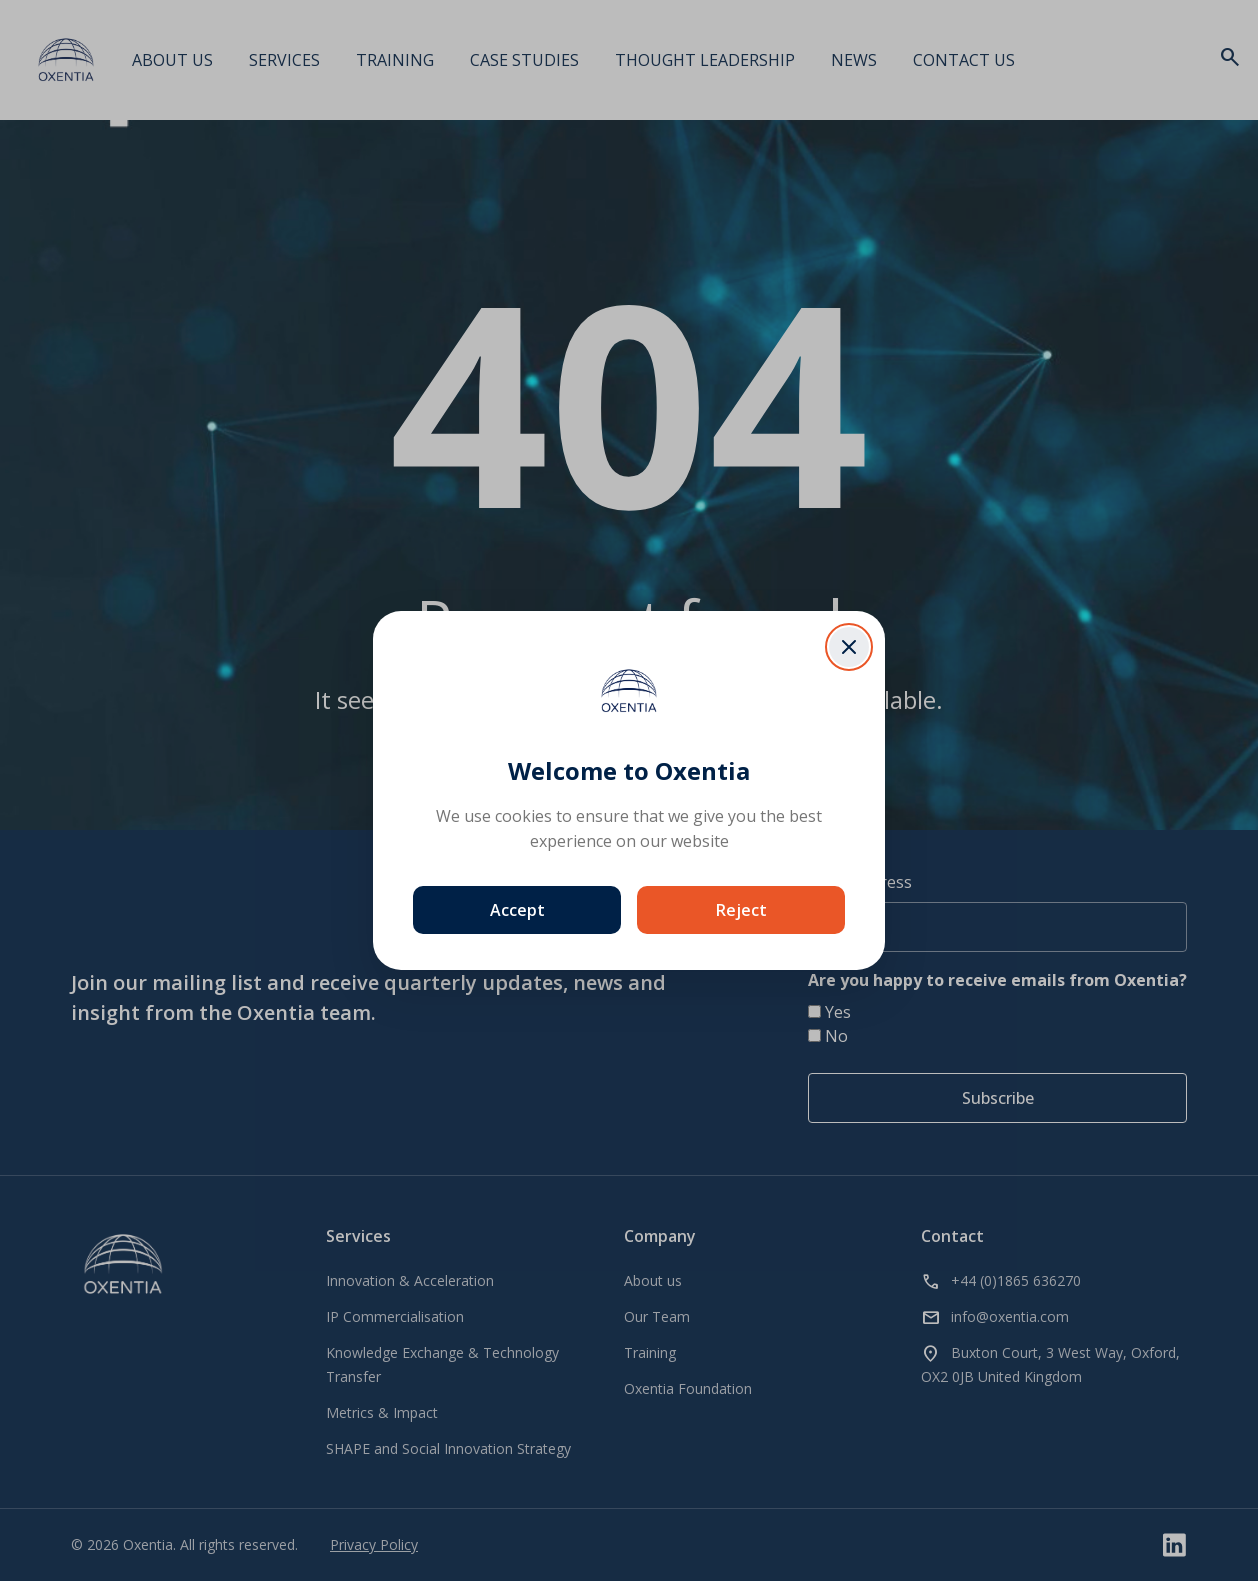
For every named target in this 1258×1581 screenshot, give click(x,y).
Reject (741, 910)
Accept (517, 910)
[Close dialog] (849, 647)
